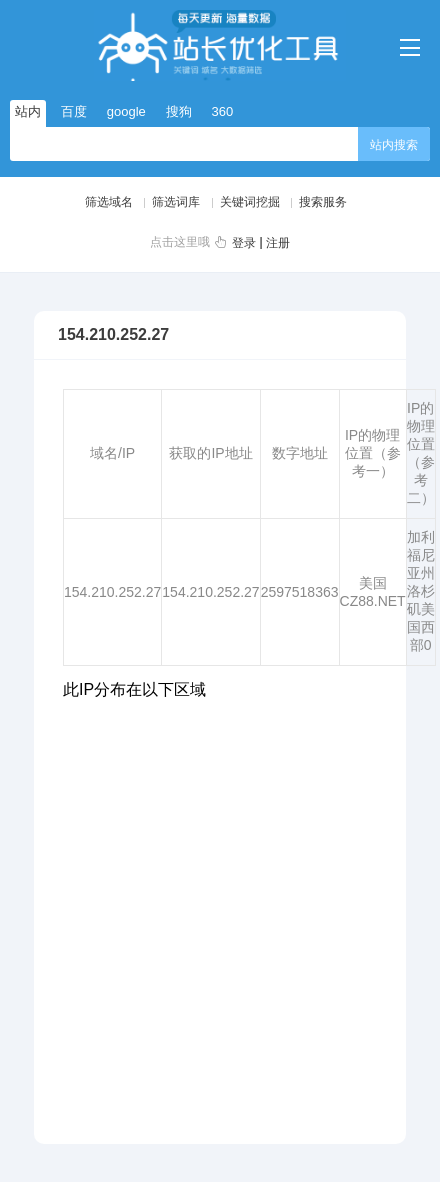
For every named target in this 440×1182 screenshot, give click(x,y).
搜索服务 (323, 202)
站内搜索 (394, 145)
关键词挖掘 (250, 202)
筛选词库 (176, 202)
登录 (244, 243)
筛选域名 (109, 202)
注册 (278, 243)
